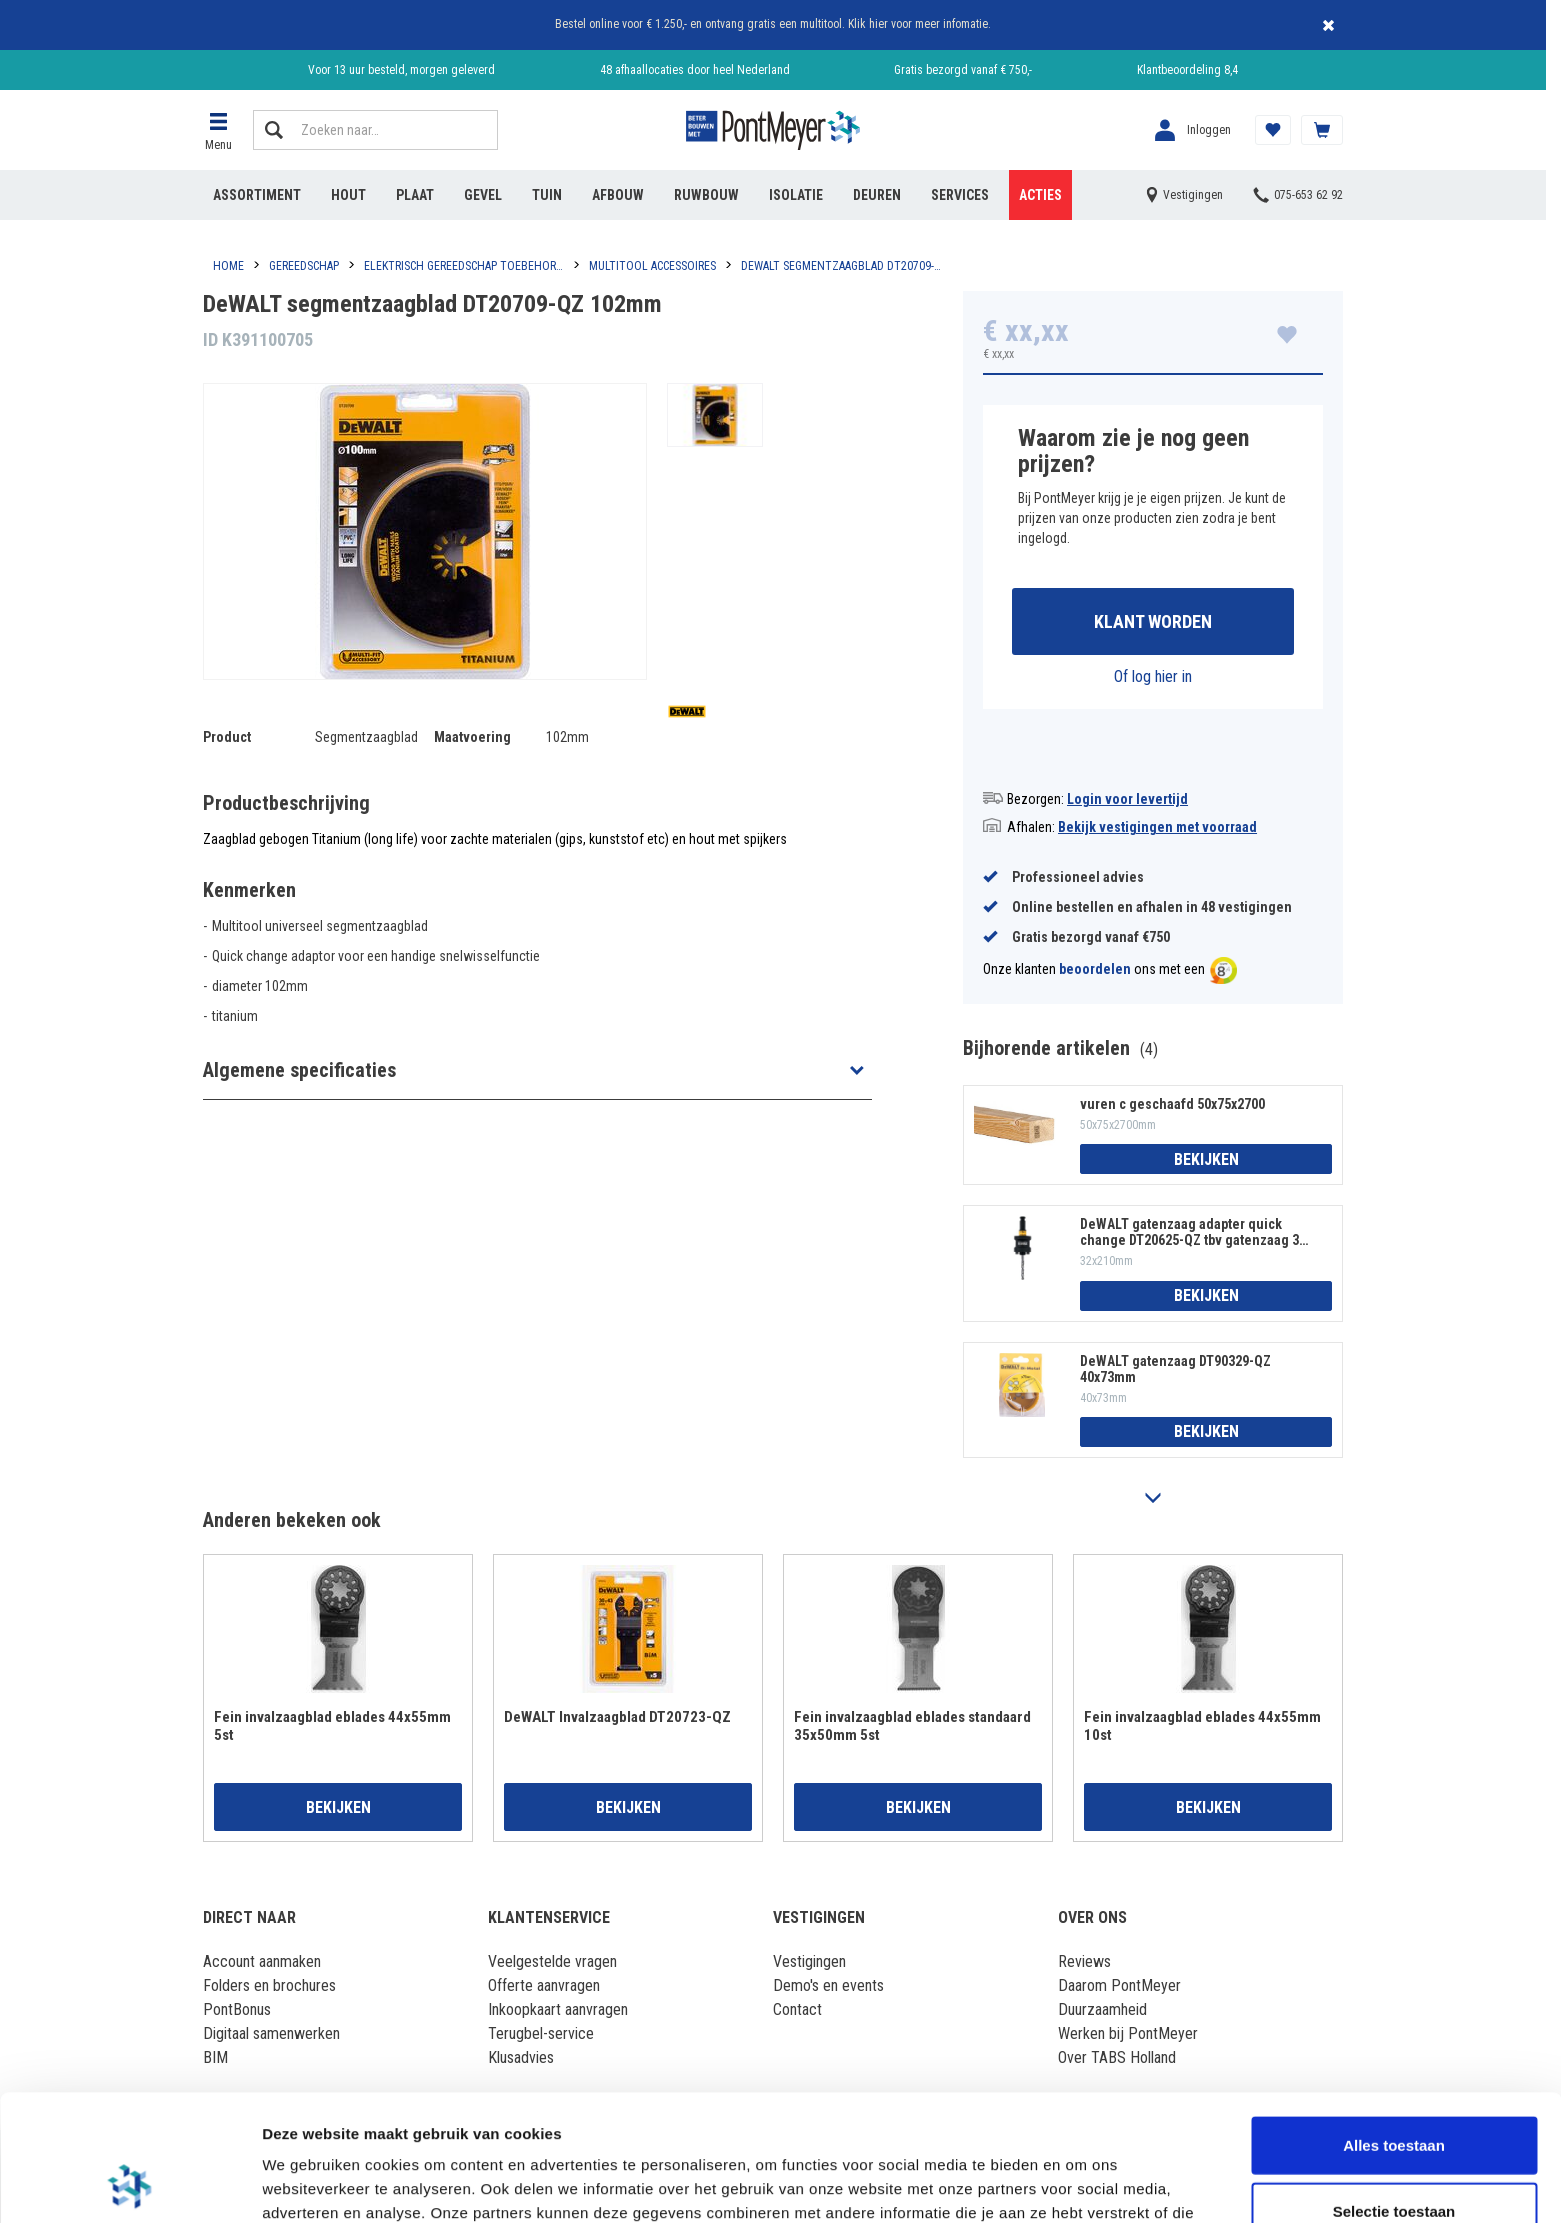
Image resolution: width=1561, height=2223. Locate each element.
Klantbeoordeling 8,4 (1187, 70)
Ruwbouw (706, 195)
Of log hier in (1153, 676)
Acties (1040, 195)
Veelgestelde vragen (552, 1961)
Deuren (877, 195)
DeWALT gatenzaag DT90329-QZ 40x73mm (1175, 1369)
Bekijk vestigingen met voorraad (1157, 827)
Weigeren (1393, 2157)
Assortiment (257, 195)
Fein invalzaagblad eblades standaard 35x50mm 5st (912, 1726)
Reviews (1084, 1961)
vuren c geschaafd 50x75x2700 (1172, 1104)
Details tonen (1080, 2183)
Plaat (415, 195)
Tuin (547, 195)
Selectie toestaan (1394, 2092)
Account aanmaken (262, 1961)
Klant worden (1153, 621)
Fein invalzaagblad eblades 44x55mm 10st (1202, 1726)
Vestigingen (809, 1961)
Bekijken (1206, 1159)
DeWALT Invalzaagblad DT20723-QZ (617, 1717)
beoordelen (1095, 970)
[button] (218, 130)
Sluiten (1328, 25)
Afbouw (618, 195)
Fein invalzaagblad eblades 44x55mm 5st (332, 1726)
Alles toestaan (1394, 2026)
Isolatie (796, 195)
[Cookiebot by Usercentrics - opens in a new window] (129, 2184)
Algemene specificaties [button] (299, 1070)
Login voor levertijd (1127, 799)
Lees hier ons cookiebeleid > (828, 2118)
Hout (348, 195)
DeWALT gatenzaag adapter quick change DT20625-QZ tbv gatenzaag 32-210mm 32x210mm (1195, 1232)
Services (960, 195)
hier (878, 24)
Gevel (483, 195)
